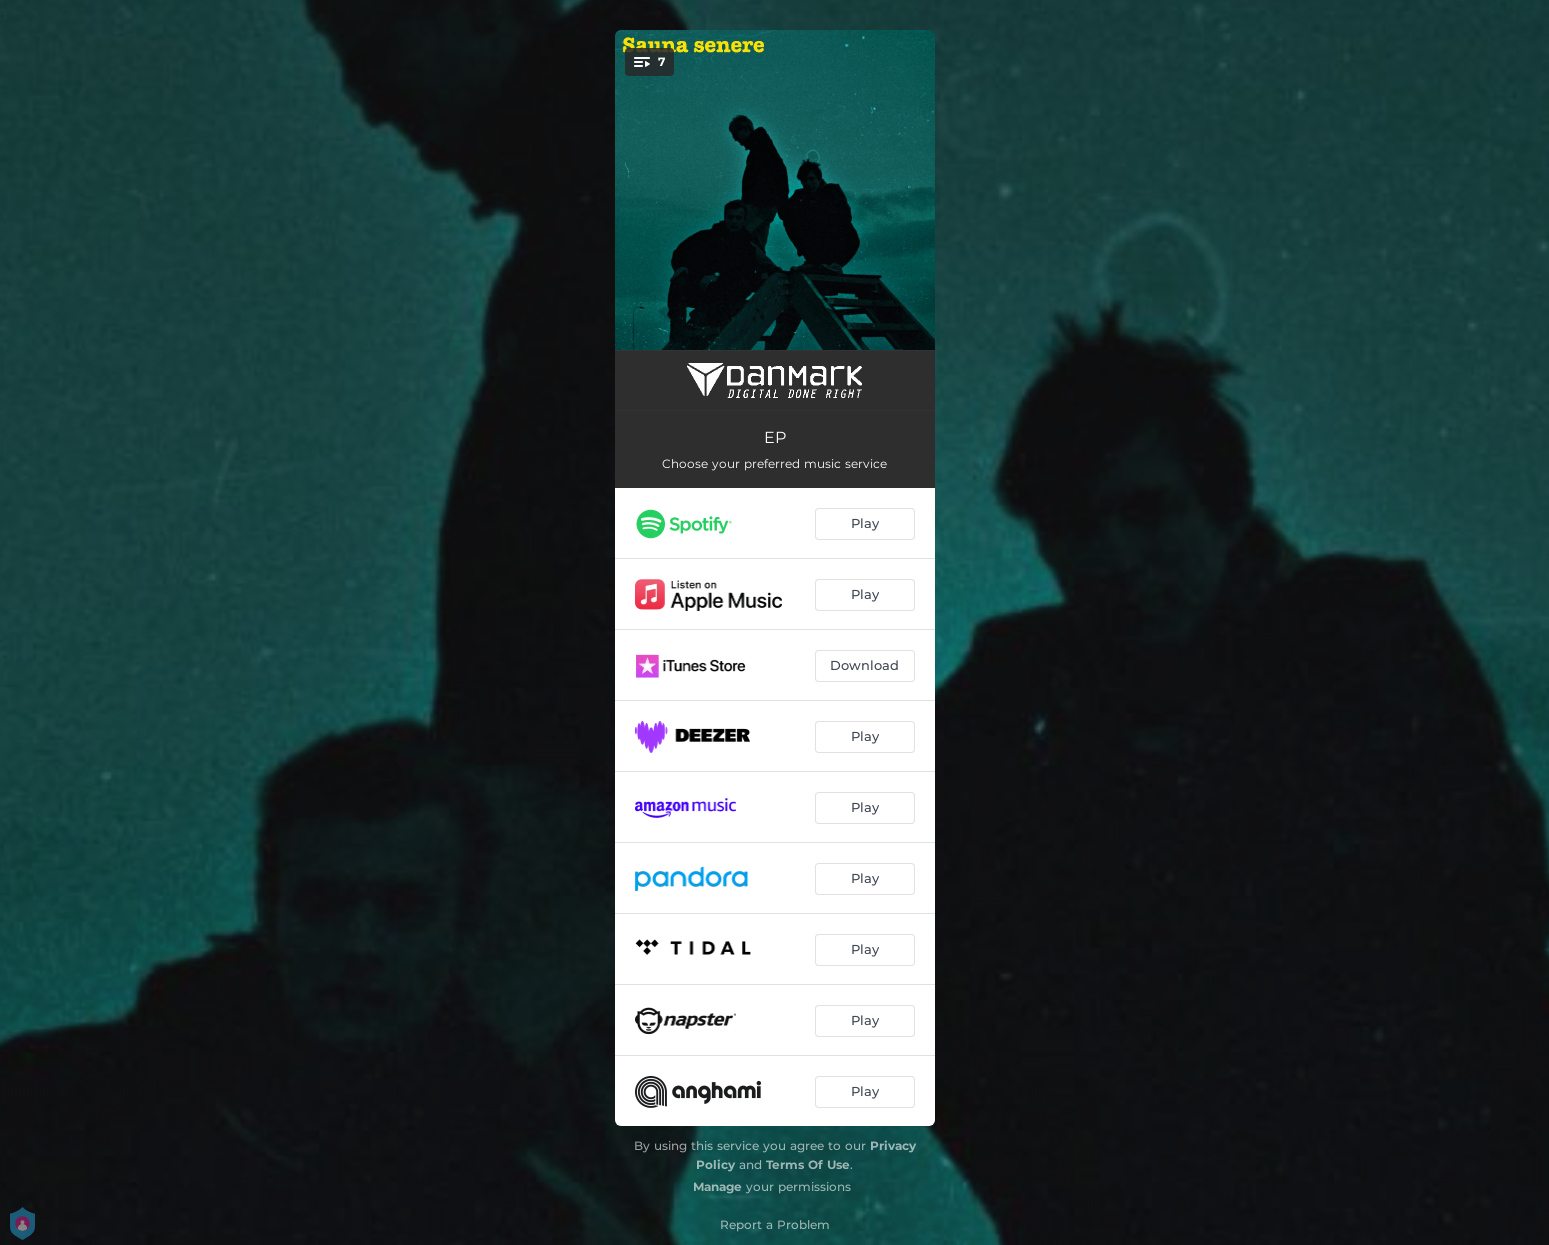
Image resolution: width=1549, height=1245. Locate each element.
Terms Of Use (808, 1164)
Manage (717, 1186)
